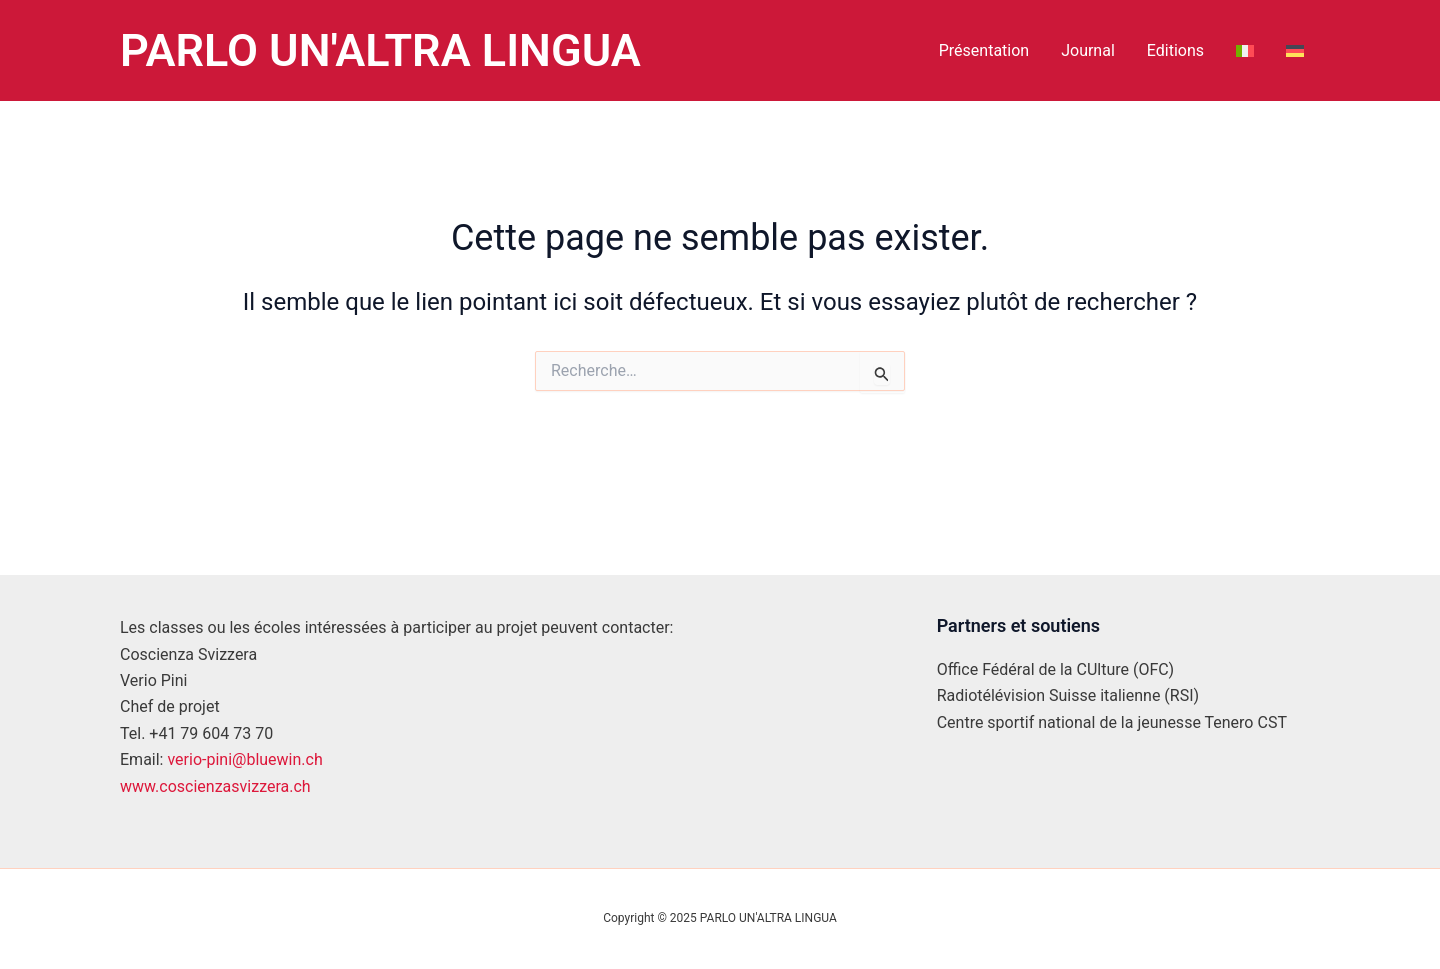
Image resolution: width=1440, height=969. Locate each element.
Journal (1088, 50)
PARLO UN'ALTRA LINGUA (380, 50)
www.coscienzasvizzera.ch (215, 786)
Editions (1175, 50)
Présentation (984, 50)
